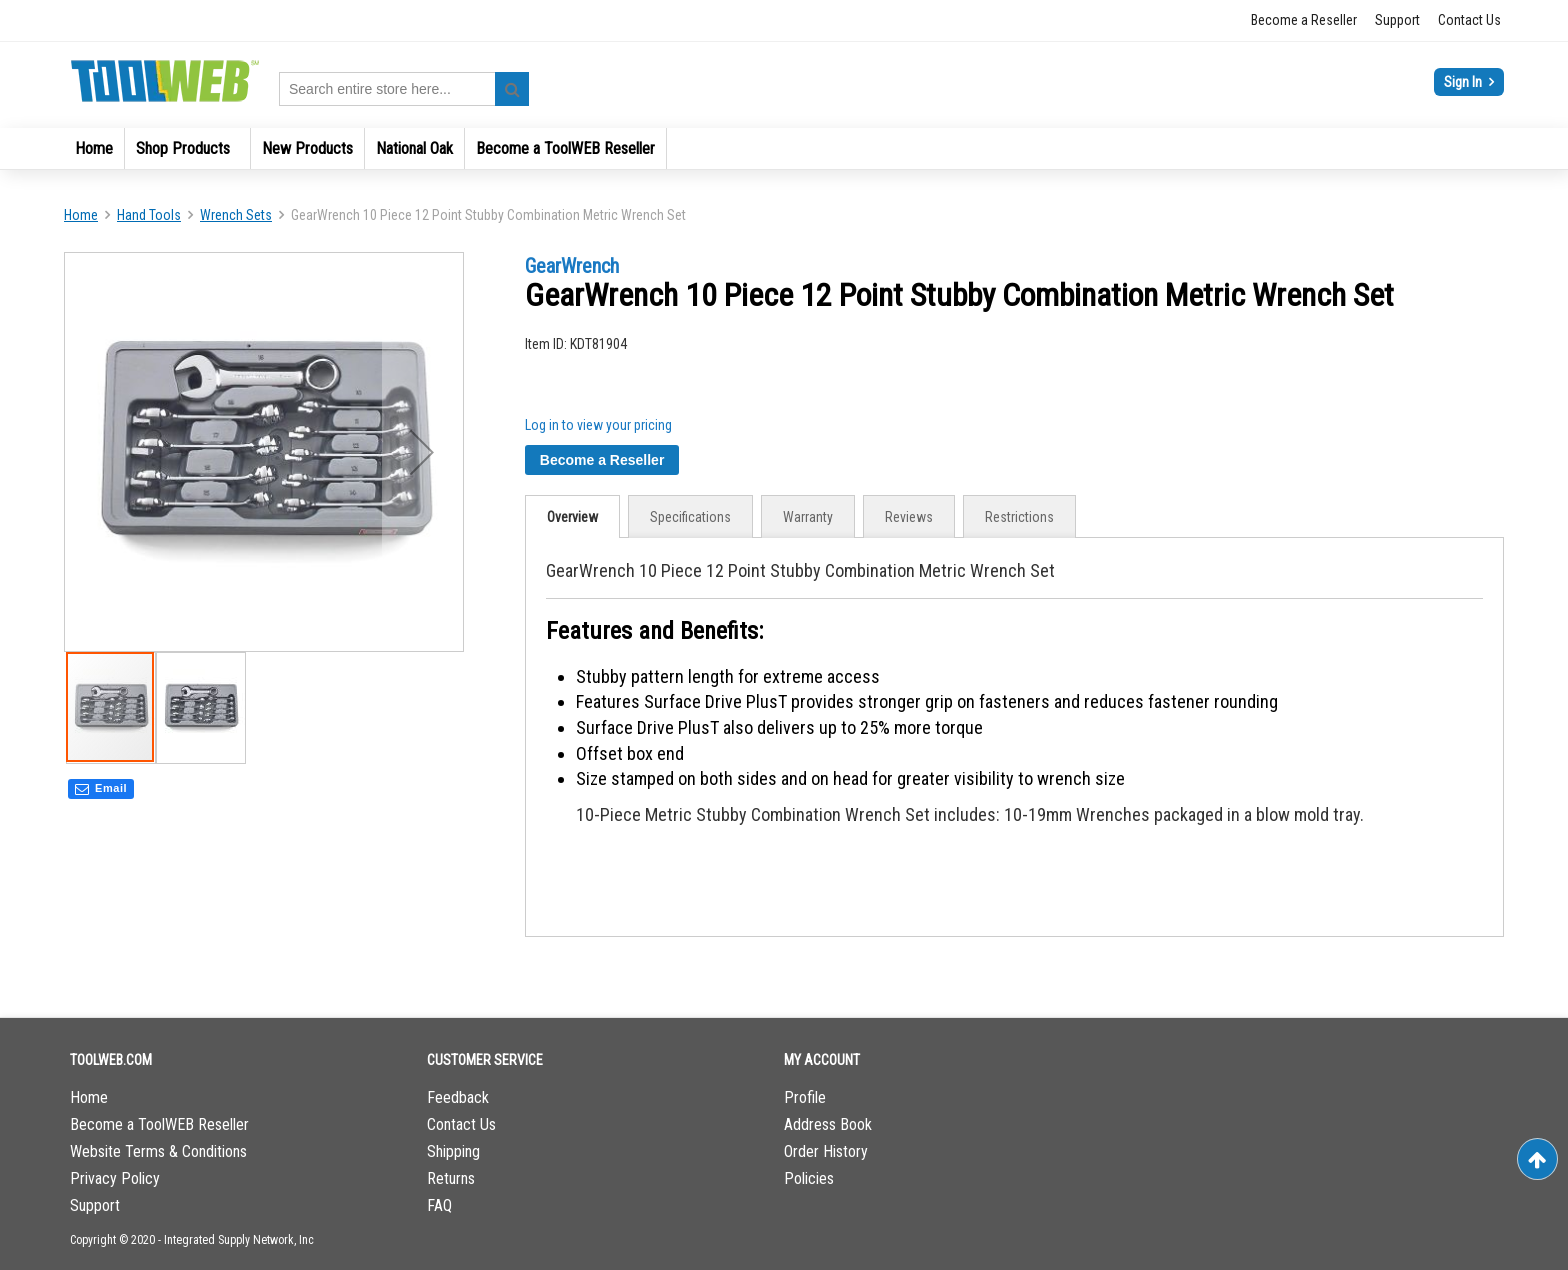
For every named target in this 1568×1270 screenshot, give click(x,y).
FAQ (439, 1205)
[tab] (572, 516)
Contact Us (1469, 20)
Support (1397, 20)
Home (81, 215)
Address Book (828, 1124)
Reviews (909, 517)
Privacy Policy (115, 1178)
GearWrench (572, 266)
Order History (826, 1151)
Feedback (458, 1097)
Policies (809, 1178)
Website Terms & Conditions (158, 1151)
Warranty (808, 517)
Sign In (1464, 82)
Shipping (453, 1151)
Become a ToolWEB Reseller (159, 1124)
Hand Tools (149, 215)
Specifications (690, 517)
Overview (572, 517)
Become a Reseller (1304, 20)
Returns (451, 1178)
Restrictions (1019, 517)
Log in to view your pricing (598, 425)
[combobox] (404, 89)
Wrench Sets (236, 215)
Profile (805, 1097)
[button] (422, 452)
